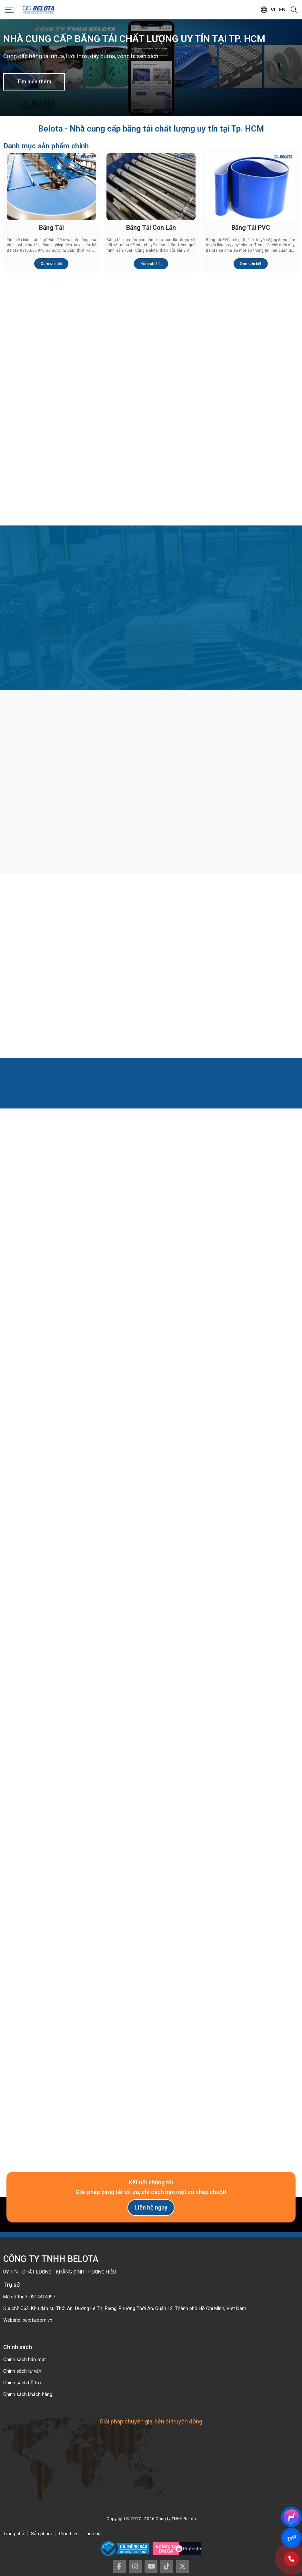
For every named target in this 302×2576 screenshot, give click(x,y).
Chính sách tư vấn (22, 2371)
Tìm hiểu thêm (34, 82)
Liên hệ (93, 2534)
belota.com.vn (37, 2320)
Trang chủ (13, 2534)
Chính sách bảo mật (24, 2359)
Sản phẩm (41, 2534)
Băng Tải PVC (250, 227)
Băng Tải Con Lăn (151, 227)
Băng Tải (51, 227)
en (282, 10)
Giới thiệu (69, 2534)
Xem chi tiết (51, 263)
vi (273, 10)
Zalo (291, 2538)
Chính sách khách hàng (27, 2394)
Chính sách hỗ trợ (22, 2383)
